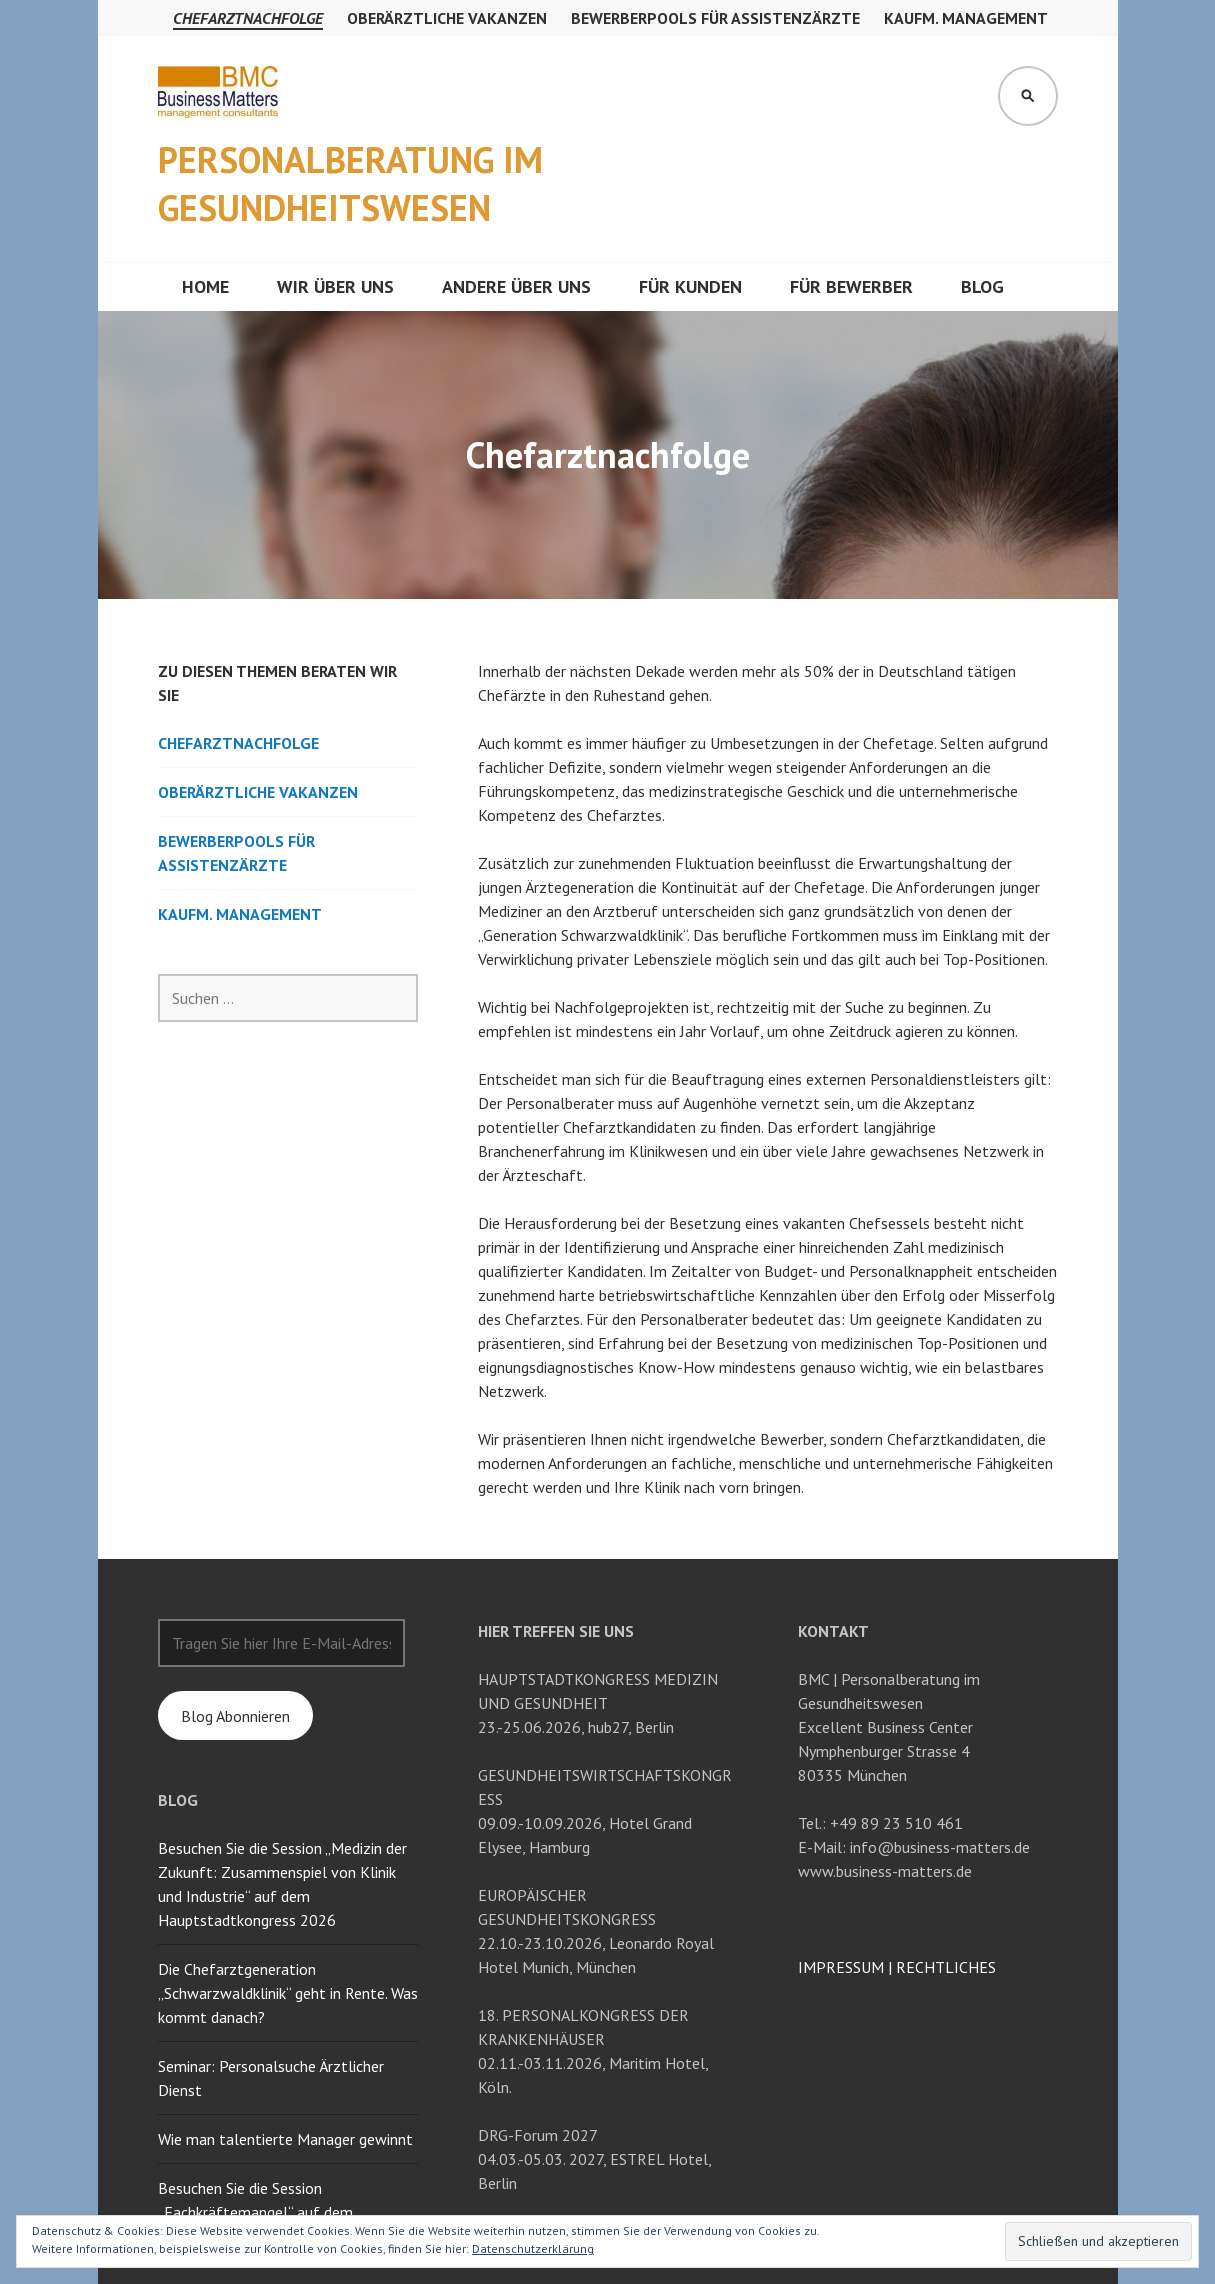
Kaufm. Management (966, 18)
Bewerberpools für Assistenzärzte (715, 18)
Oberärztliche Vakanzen (447, 18)
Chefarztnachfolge (248, 18)
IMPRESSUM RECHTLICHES (897, 1967)
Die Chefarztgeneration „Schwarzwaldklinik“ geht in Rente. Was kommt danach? (288, 1993)
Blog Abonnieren (235, 1716)
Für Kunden (690, 286)
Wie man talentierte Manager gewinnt (285, 2139)
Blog (982, 286)
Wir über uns (335, 286)
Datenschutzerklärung (533, 2248)
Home (205, 286)
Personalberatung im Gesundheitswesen (350, 183)
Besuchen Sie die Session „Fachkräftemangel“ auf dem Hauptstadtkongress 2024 (255, 2212)
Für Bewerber (851, 286)
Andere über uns (516, 286)
